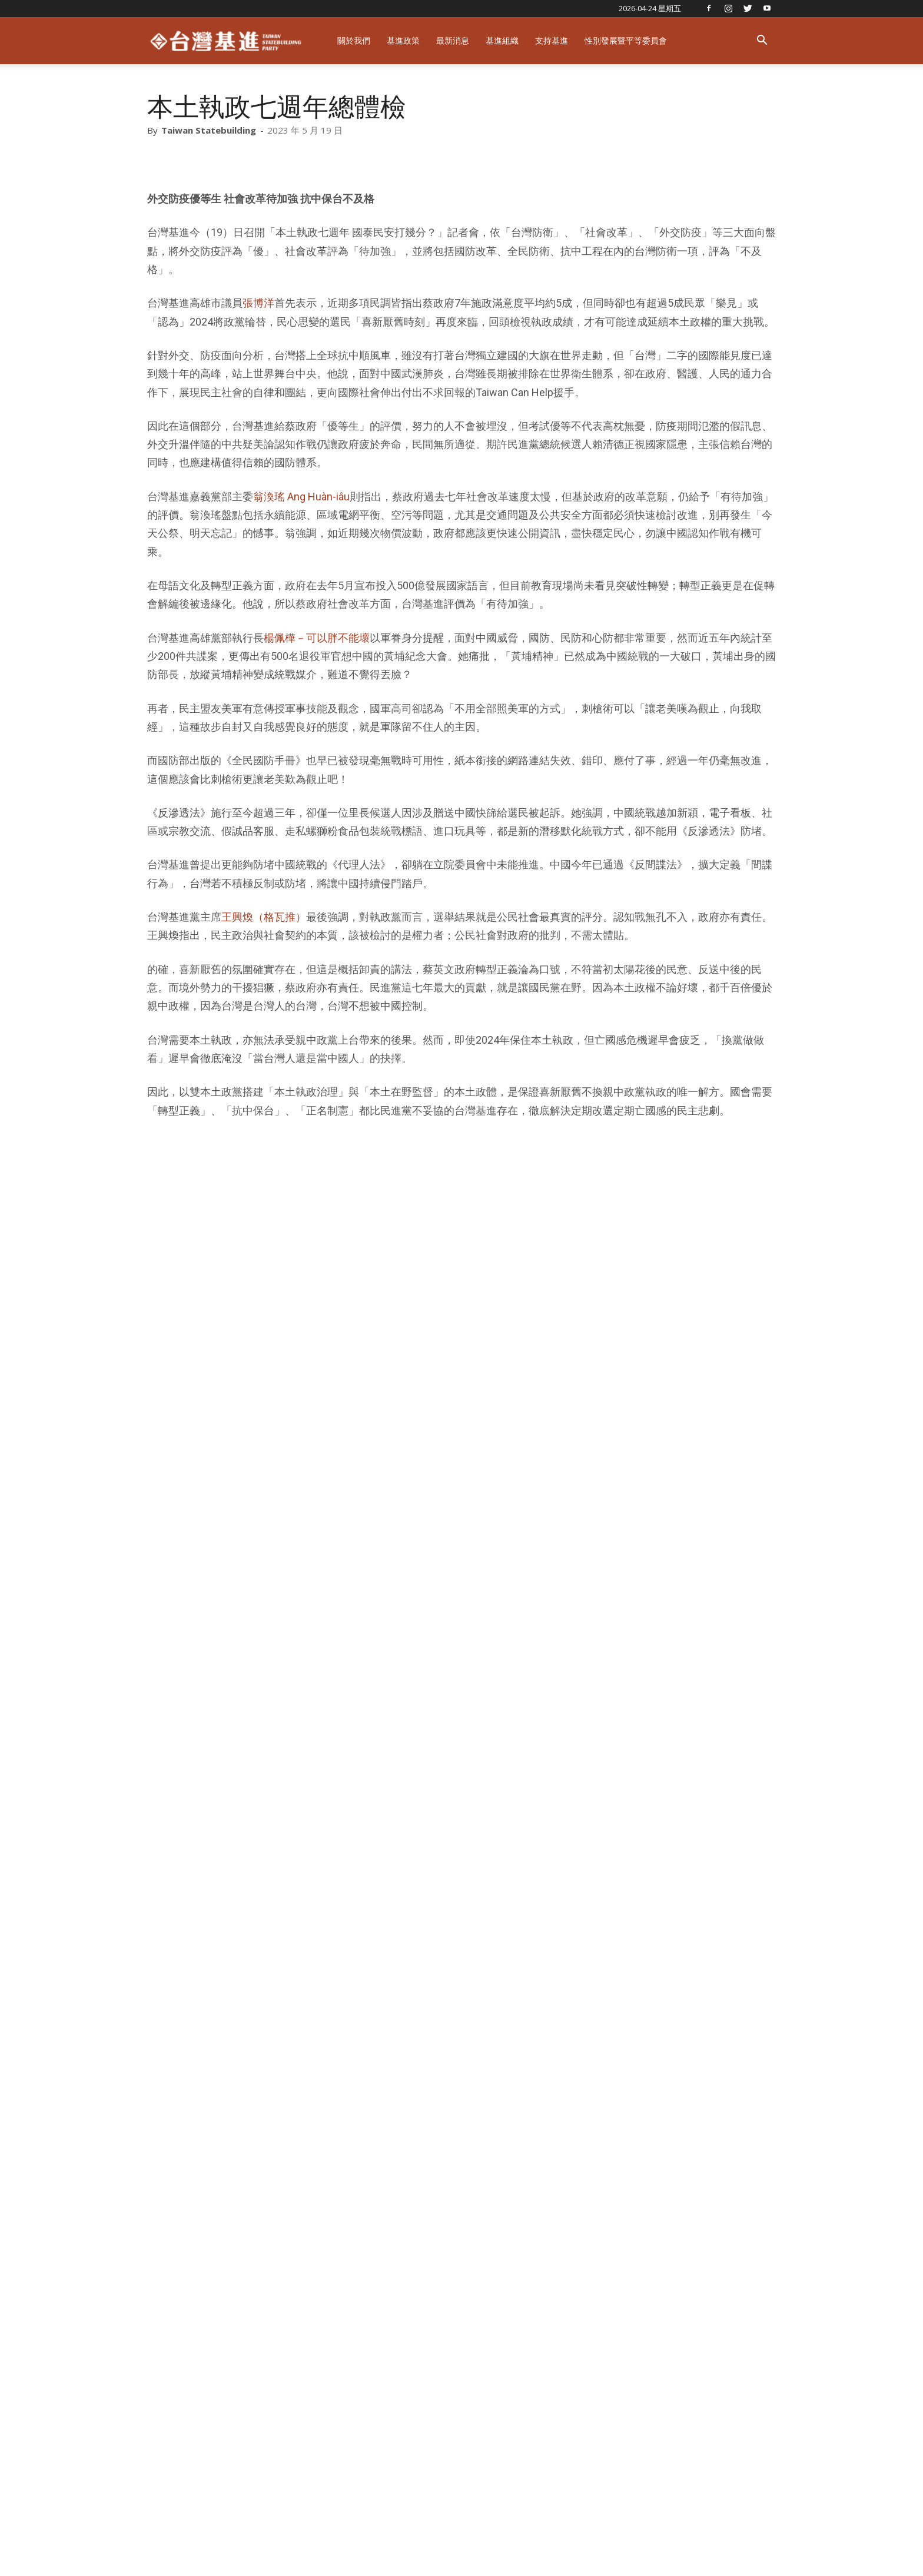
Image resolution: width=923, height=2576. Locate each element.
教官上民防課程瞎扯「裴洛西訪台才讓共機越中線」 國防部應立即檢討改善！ (717, 2374)
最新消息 (452, 40)
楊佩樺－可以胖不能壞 (317, 638)
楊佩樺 (289, 2158)
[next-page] (173, 2421)
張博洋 (258, 303)
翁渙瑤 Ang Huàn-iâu (301, 496)
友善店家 (757, 2552)
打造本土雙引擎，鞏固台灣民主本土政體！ (236, 2206)
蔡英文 (407, 2158)
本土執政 (245, 2158)
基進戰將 (659, 2552)
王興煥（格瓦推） (263, 917)
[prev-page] (154, 2421)
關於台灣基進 (601, 2552)
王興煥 (329, 2158)
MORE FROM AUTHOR (313, 2248)
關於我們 (353, 40)
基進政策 (403, 40)
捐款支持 (708, 2552)
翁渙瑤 (368, 2158)
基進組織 (502, 40)
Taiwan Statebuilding (208, 130)
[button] (762, 41)
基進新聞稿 (165, 2347)
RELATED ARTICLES (200, 2248)
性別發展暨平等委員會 (626, 40)
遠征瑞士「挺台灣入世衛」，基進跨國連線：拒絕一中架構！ (649, 2206)
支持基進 (551, 40)
